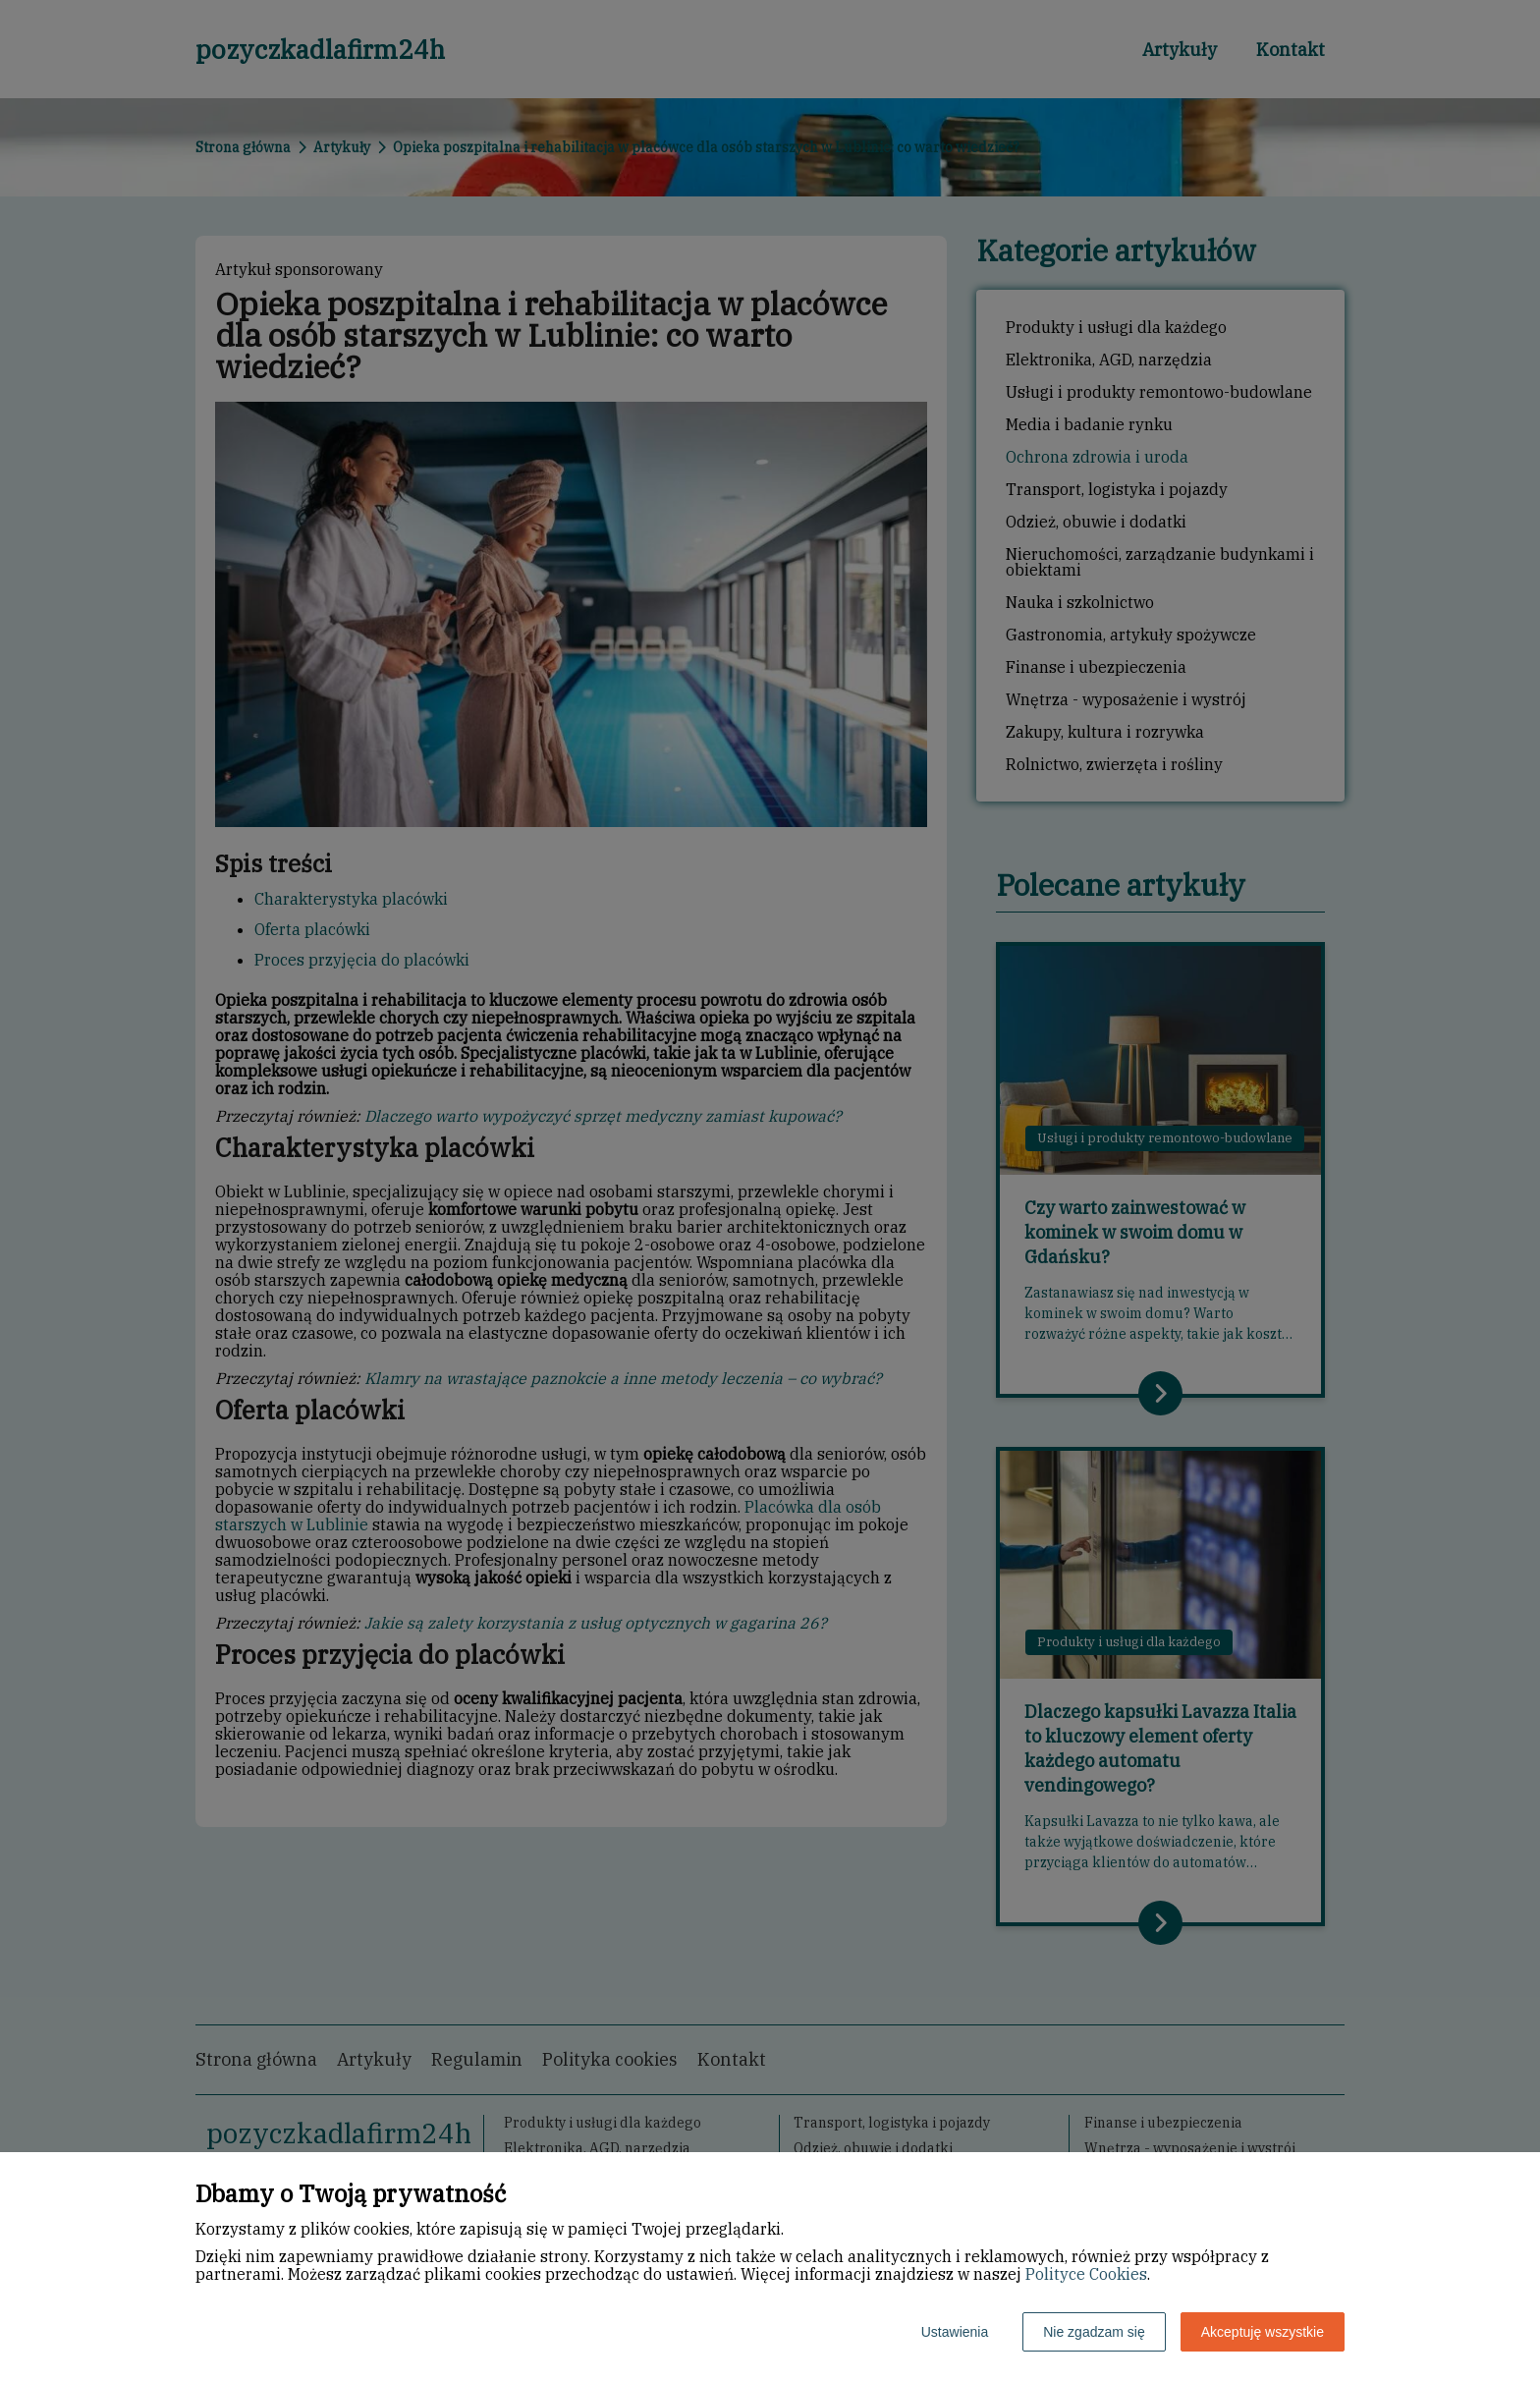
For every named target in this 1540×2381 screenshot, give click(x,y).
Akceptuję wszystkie (1262, 2332)
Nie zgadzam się (1094, 2332)
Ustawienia (954, 2332)
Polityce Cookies (1086, 2274)
